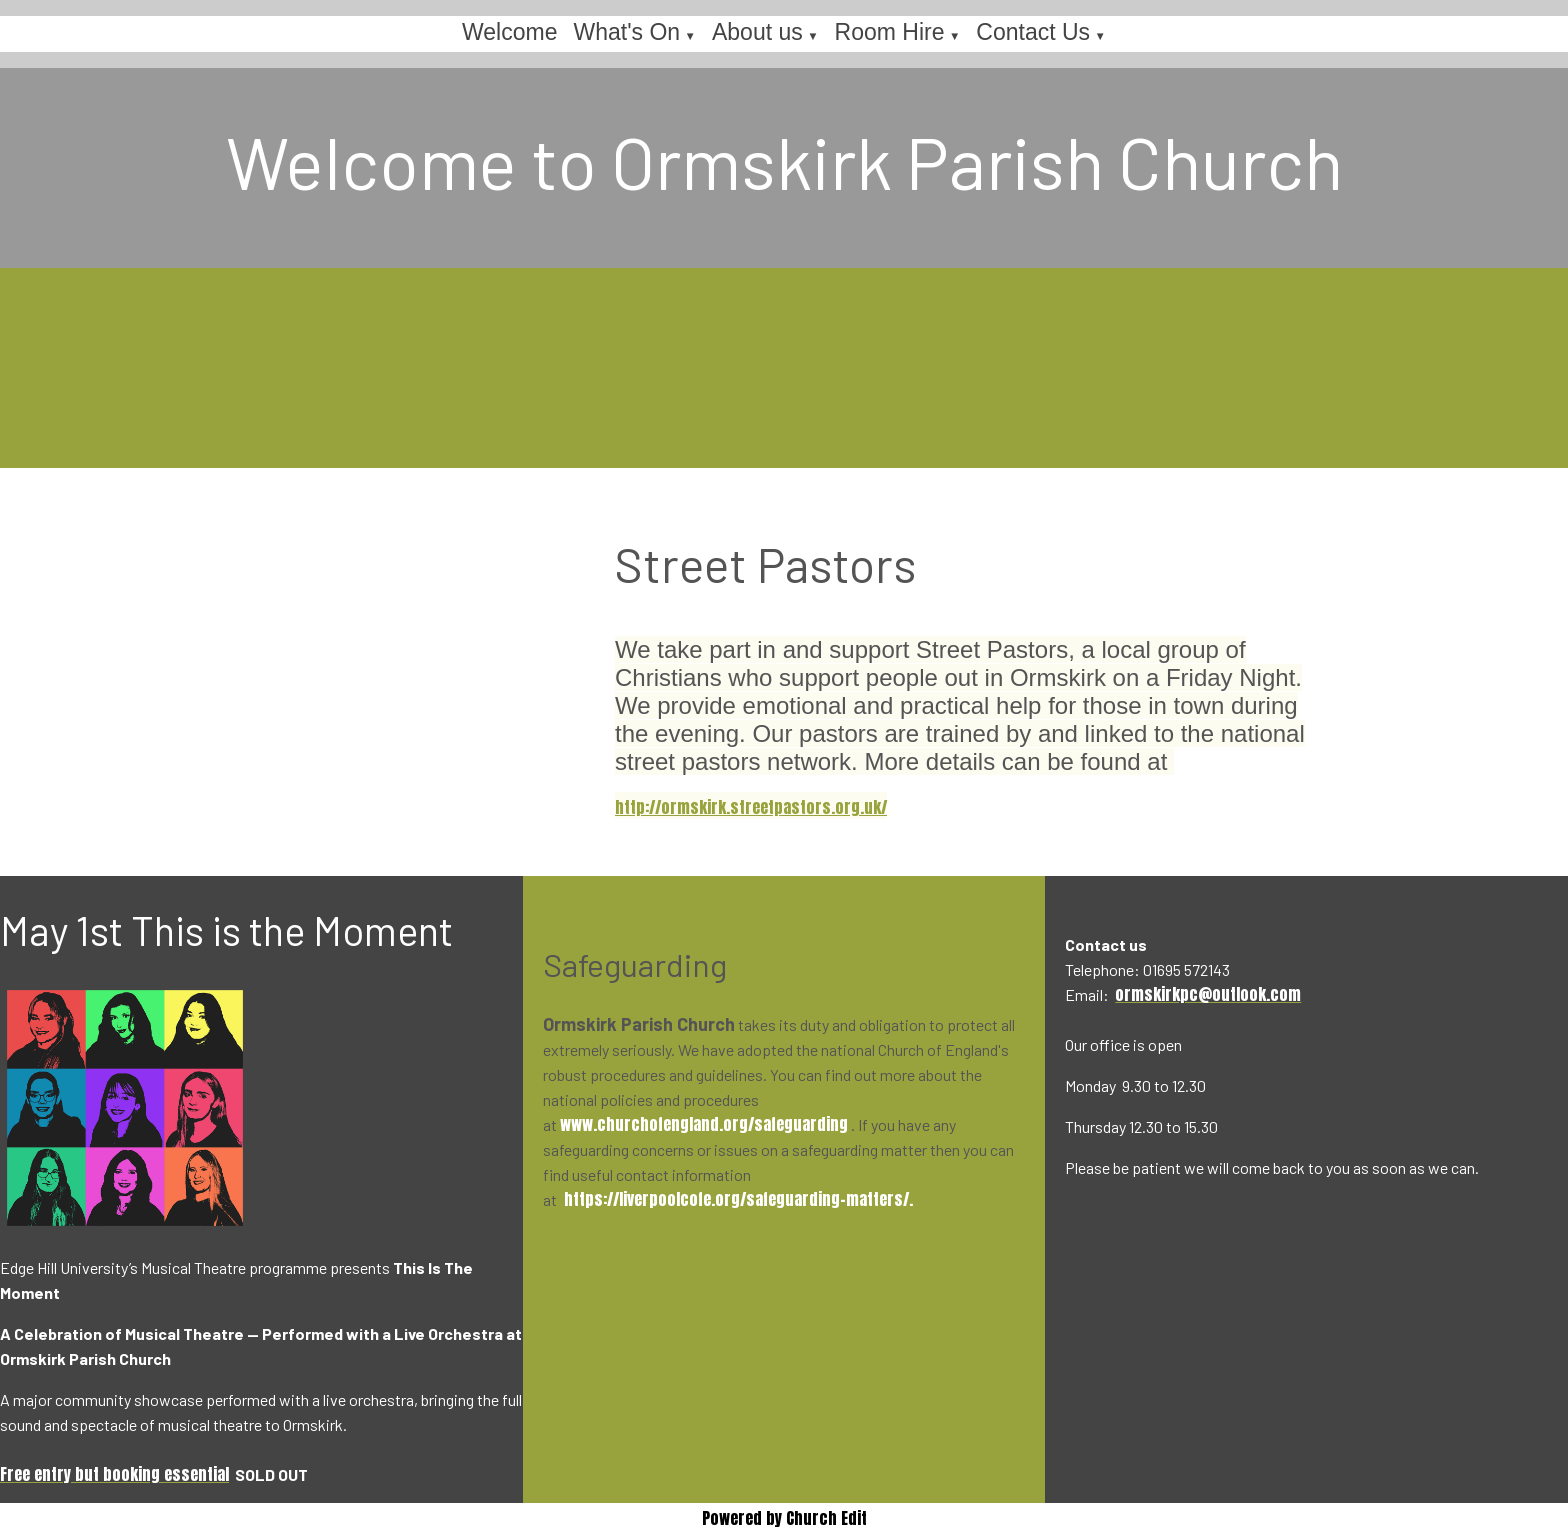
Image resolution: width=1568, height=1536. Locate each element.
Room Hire (890, 32)
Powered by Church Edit (784, 1518)
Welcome (509, 32)
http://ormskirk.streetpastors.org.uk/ (751, 807)
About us (757, 32)
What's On (626, 32)
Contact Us (1033, 32)
